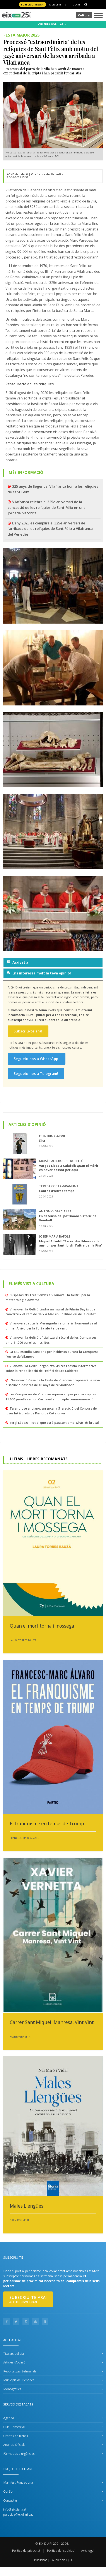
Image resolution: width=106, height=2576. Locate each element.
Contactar (10, 2500)
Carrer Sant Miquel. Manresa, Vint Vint (52, 2022)
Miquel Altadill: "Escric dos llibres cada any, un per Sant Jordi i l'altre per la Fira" (71, 1243)
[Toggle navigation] (98, 16)
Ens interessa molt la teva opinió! (39, 973)
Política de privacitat (26, 2550)
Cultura (84, 15)
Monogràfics (12, 2389)
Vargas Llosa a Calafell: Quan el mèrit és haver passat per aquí (68, 1168)
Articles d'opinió (14, 2362)
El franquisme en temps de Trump (47, 1823)
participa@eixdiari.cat (18, 2514)
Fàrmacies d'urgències (19, 2453)
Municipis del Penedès (18, 2380)
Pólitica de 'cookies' (61, 2550)
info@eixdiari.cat (14, 2509)
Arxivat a (17, 962)
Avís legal (87, 2550)
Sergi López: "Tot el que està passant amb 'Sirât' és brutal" (55, 1423)
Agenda (8, 2418)
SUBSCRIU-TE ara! (32, 4)
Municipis (55, 4)
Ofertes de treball (15, 2436)
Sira (42, 1140)
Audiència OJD (62, 2560)
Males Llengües (26, 2206)
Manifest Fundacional (18, 2482)
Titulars (74, 4)
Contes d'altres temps (56, 1191)
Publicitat (40, 2560)
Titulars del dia (13, 2353)
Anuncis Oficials (14, 2444)
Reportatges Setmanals (19, 2371)
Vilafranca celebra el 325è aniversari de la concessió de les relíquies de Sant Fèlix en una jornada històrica (46, 507)
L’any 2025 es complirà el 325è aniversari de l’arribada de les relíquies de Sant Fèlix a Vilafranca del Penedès (50, 529)
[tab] (53, 962)
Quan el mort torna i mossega (42, 1626)
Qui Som (9, 2491)
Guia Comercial (14, 2427)
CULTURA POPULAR (52, 24)
